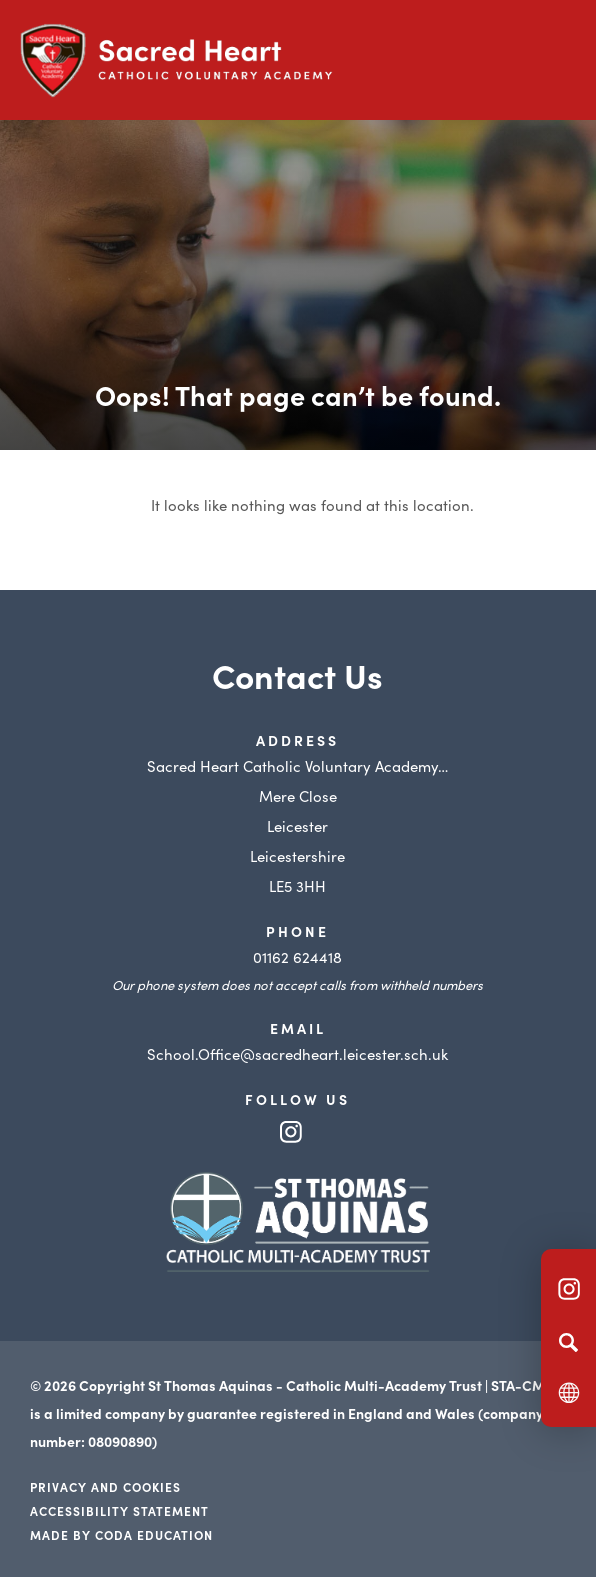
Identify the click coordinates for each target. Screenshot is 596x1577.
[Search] (568, 1342)
